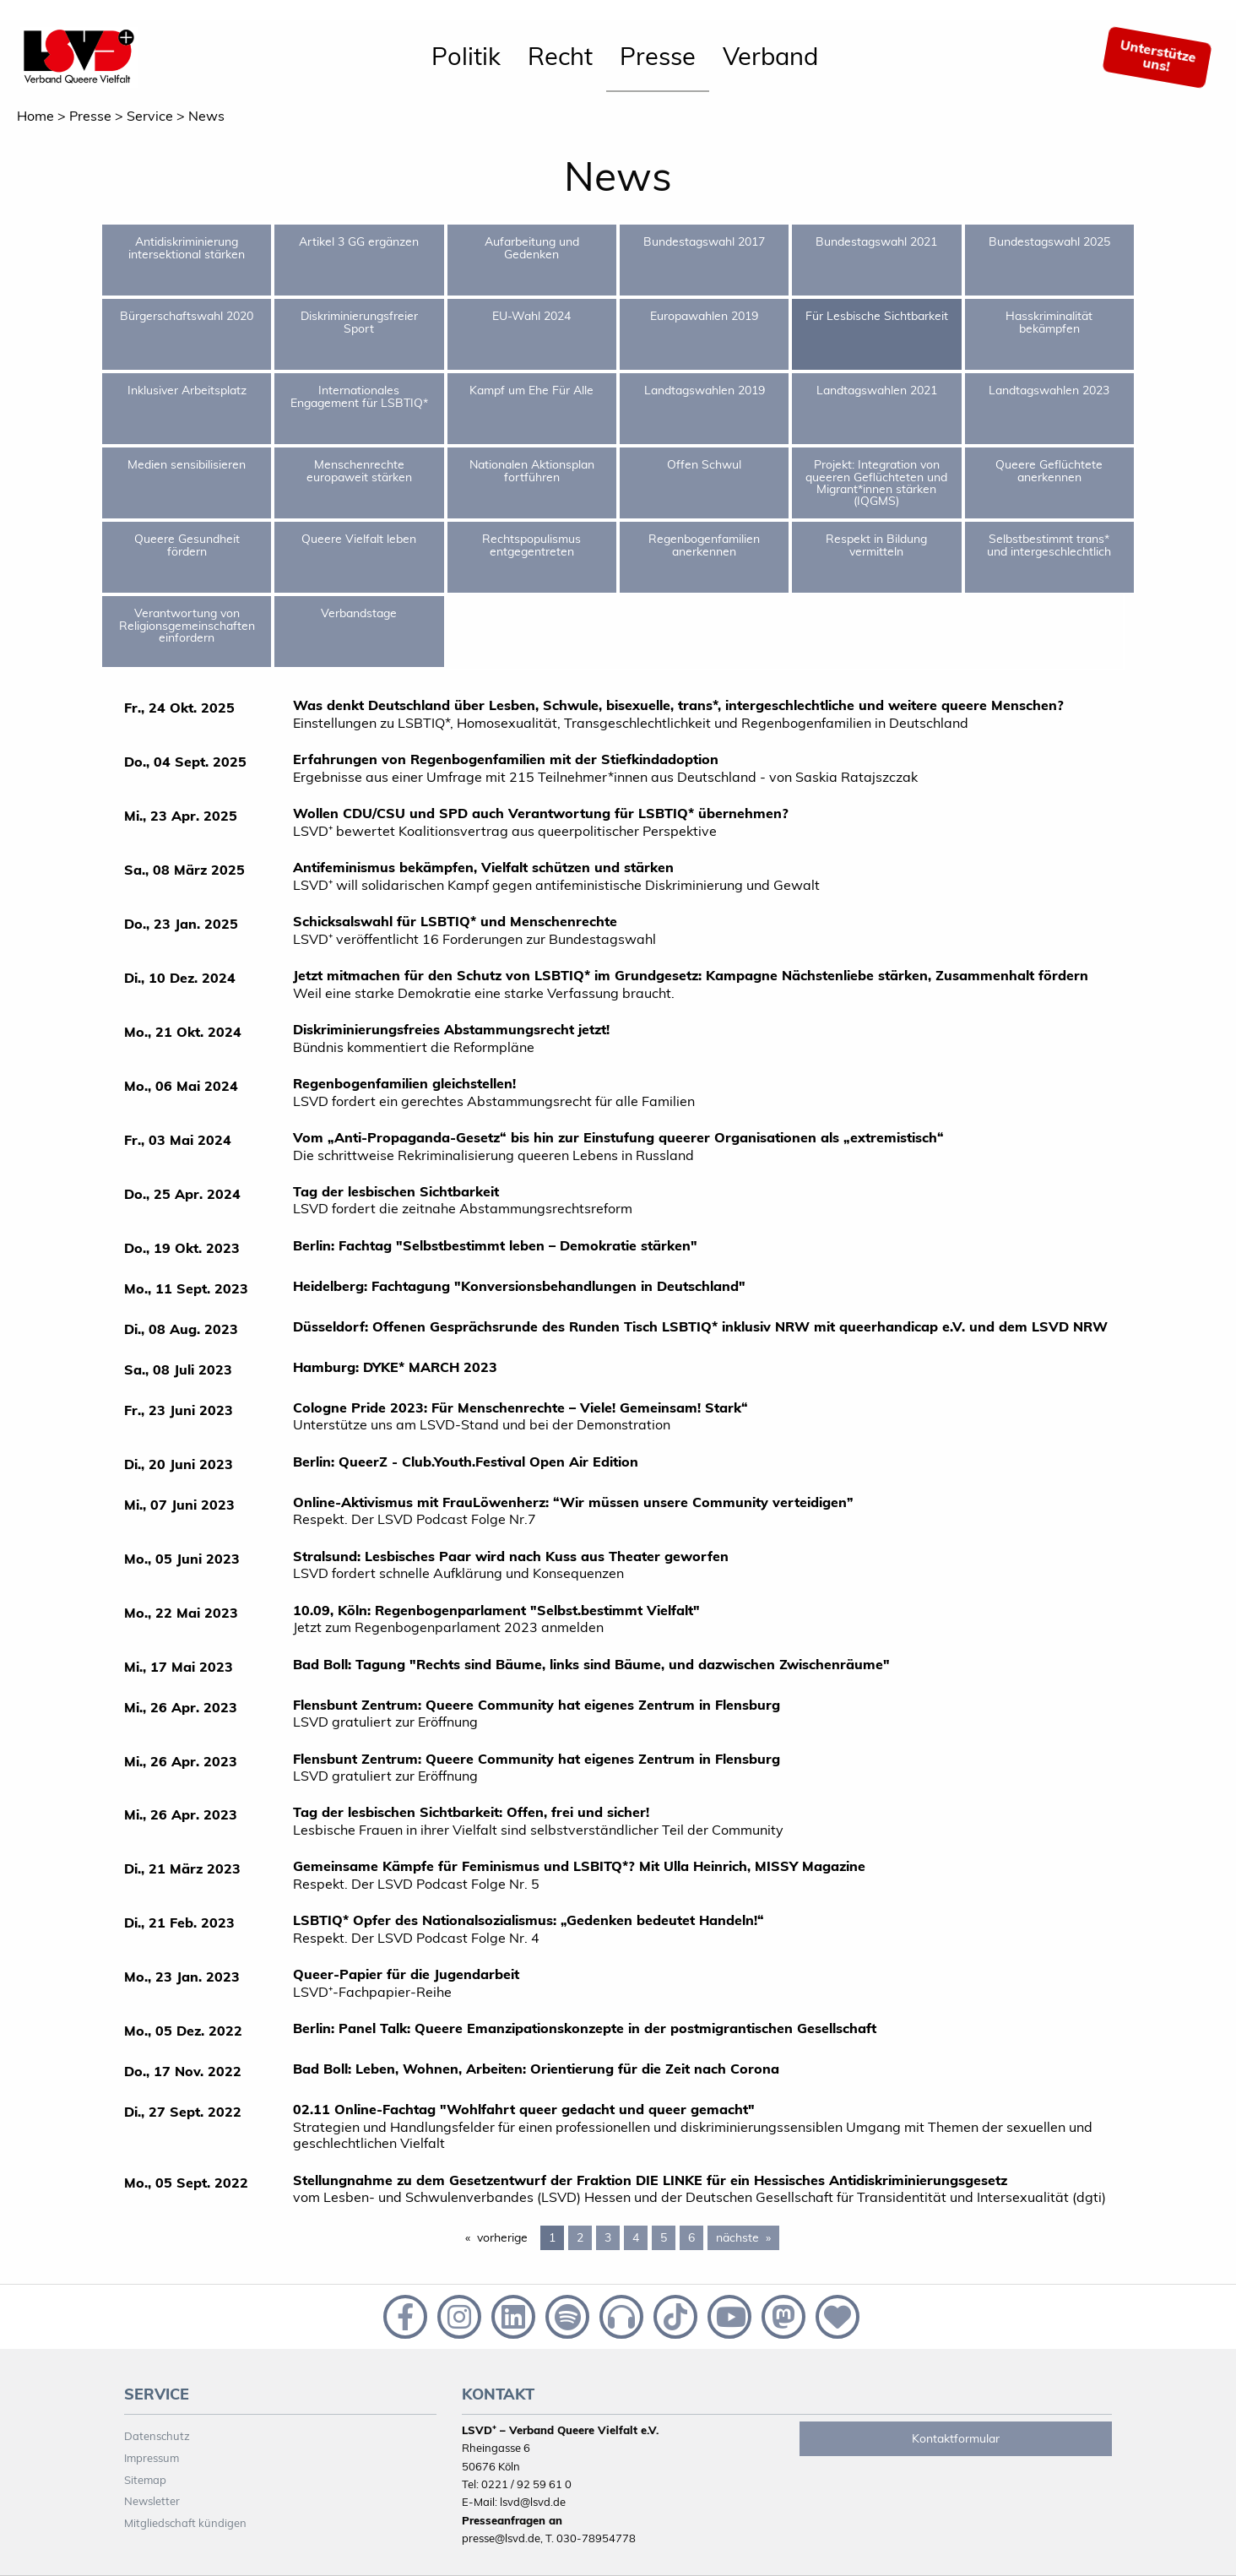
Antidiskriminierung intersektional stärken (186, 247)
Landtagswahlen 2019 (704, 390)
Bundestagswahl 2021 (876, 241)
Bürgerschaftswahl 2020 (186, 315)
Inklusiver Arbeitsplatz (187, 390)
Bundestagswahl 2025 (1049, 241)
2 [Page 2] (580, 2237)
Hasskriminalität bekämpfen (1049, 321)
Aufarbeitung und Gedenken (532, 247)
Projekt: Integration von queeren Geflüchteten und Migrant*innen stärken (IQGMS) (876, 482)
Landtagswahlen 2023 (1049, 390)
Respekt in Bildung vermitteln (876, 544)
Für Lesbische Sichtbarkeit (876, 315)
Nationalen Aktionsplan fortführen (531, 470)
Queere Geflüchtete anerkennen (1049, 470)
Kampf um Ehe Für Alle (531, 390)
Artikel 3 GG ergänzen (359, 241)
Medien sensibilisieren (186, 464)
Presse (658, 56)
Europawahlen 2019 (704, 315)
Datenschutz (157, 2436)
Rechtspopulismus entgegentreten (531, 544)
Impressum (151, 2458)
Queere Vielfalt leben (358, 538)
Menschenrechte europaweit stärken (359, 470)
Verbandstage (359, 613)
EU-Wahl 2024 (531, 315)
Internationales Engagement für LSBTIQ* (359, 395)
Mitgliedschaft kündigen (185, 2523)
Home (35, 115)
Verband (770, 56)
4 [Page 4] (635, 2237)
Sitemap (145, 2480)
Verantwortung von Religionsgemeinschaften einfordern (187, 625)
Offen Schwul (704, 464)
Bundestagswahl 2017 (704, 241)
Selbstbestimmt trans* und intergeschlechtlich (1049, 544)
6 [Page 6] (691, 2237)
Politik (466, 56)
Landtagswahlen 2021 (876, 390)
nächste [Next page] (747, 2236)
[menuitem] (466, 57)
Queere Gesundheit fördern (187, 544)
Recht (560, 56)
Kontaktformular (956, 2438)
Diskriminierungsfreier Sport (359, 321)
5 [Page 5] (663, 2237)
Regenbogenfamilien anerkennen (704, 544)
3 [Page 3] (607, 2237)
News (206, 115)
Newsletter (152, 2501)
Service (150, 115)
